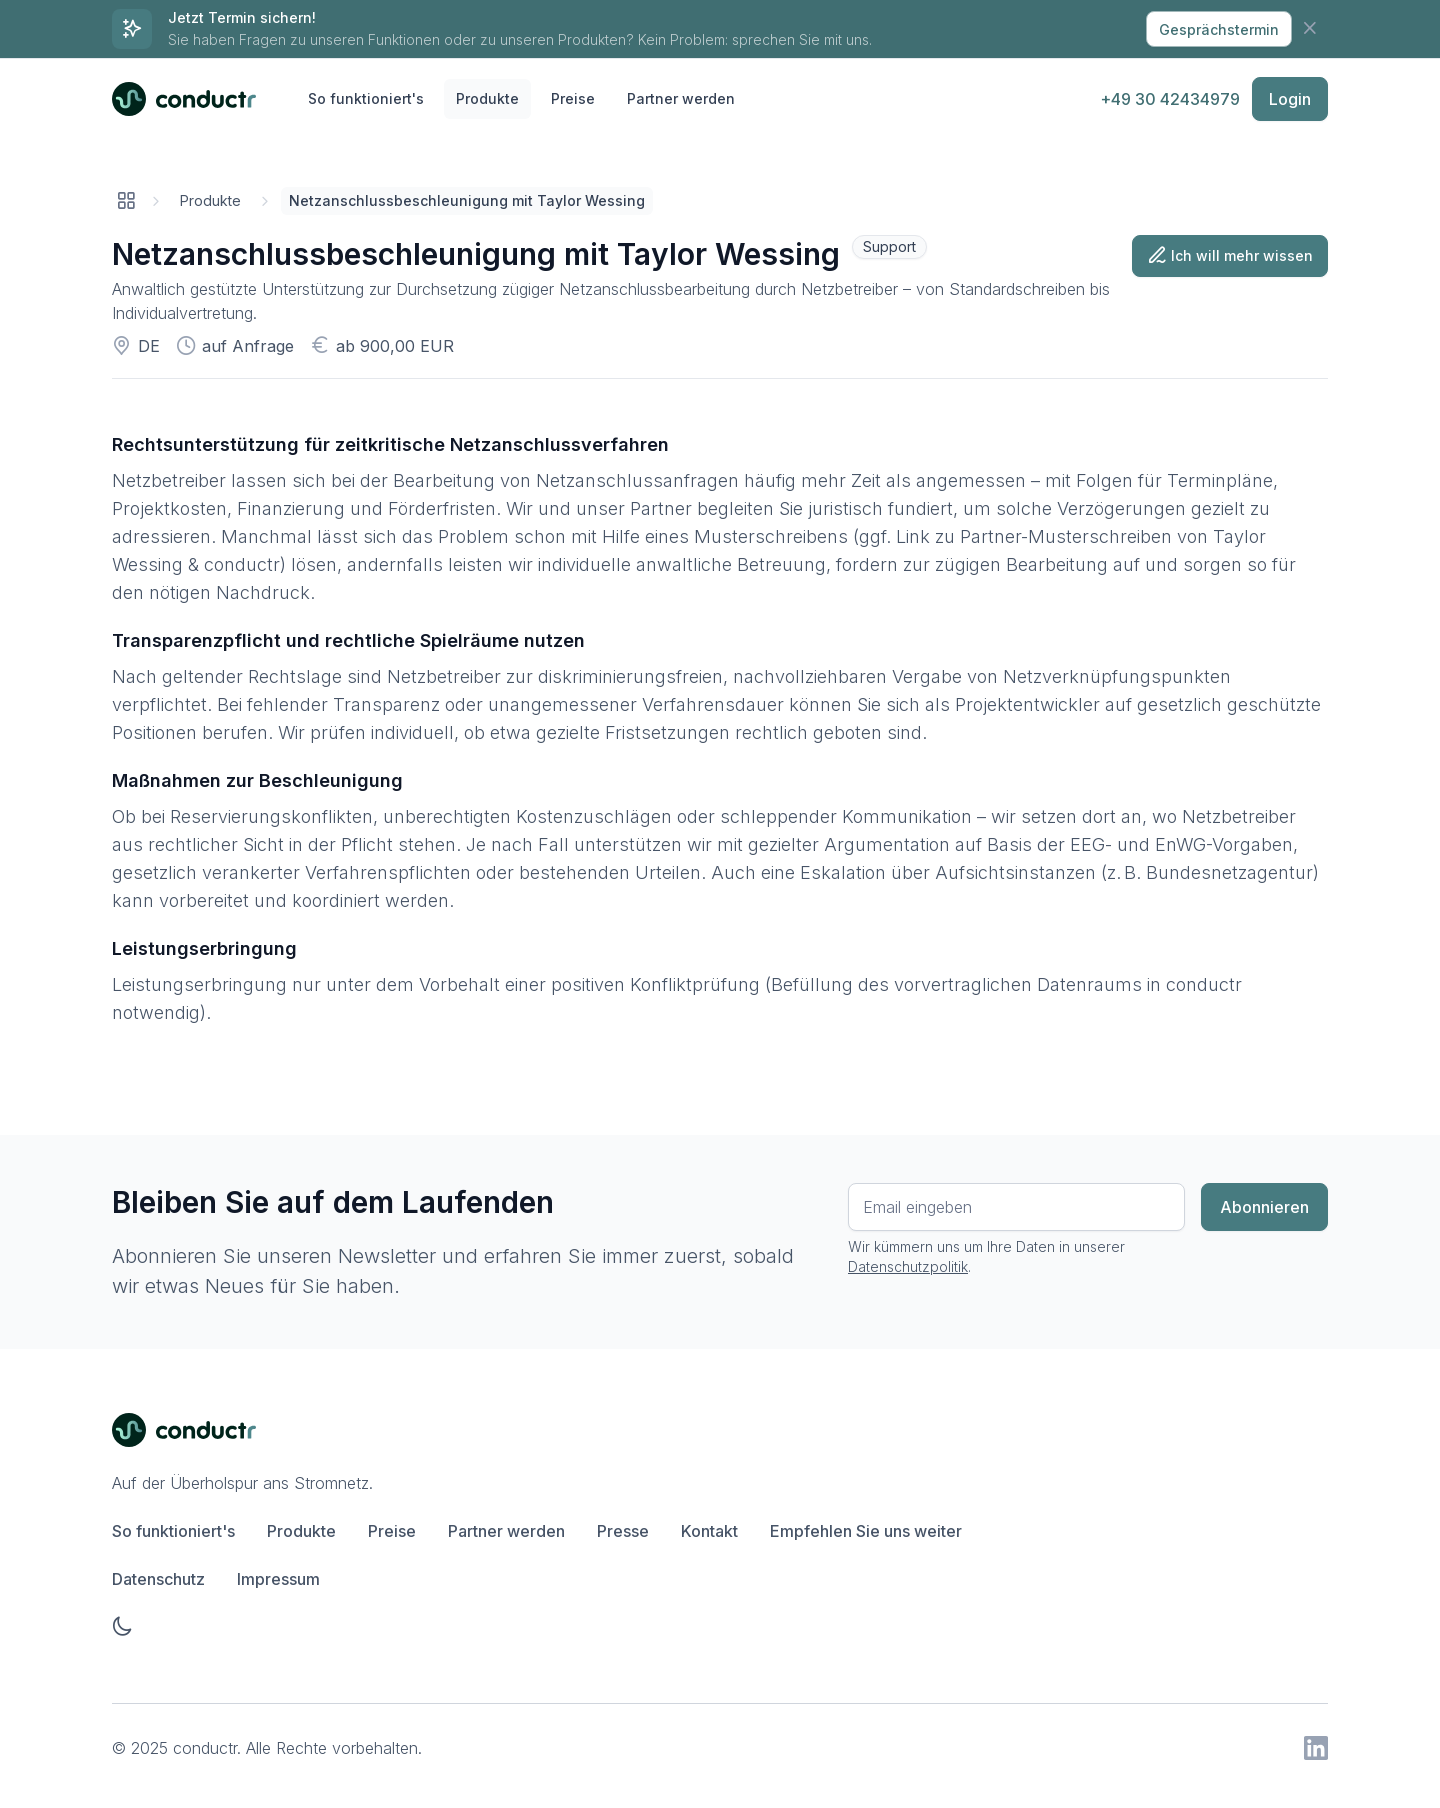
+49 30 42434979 (1170, 99)
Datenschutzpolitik (908, 1266)
